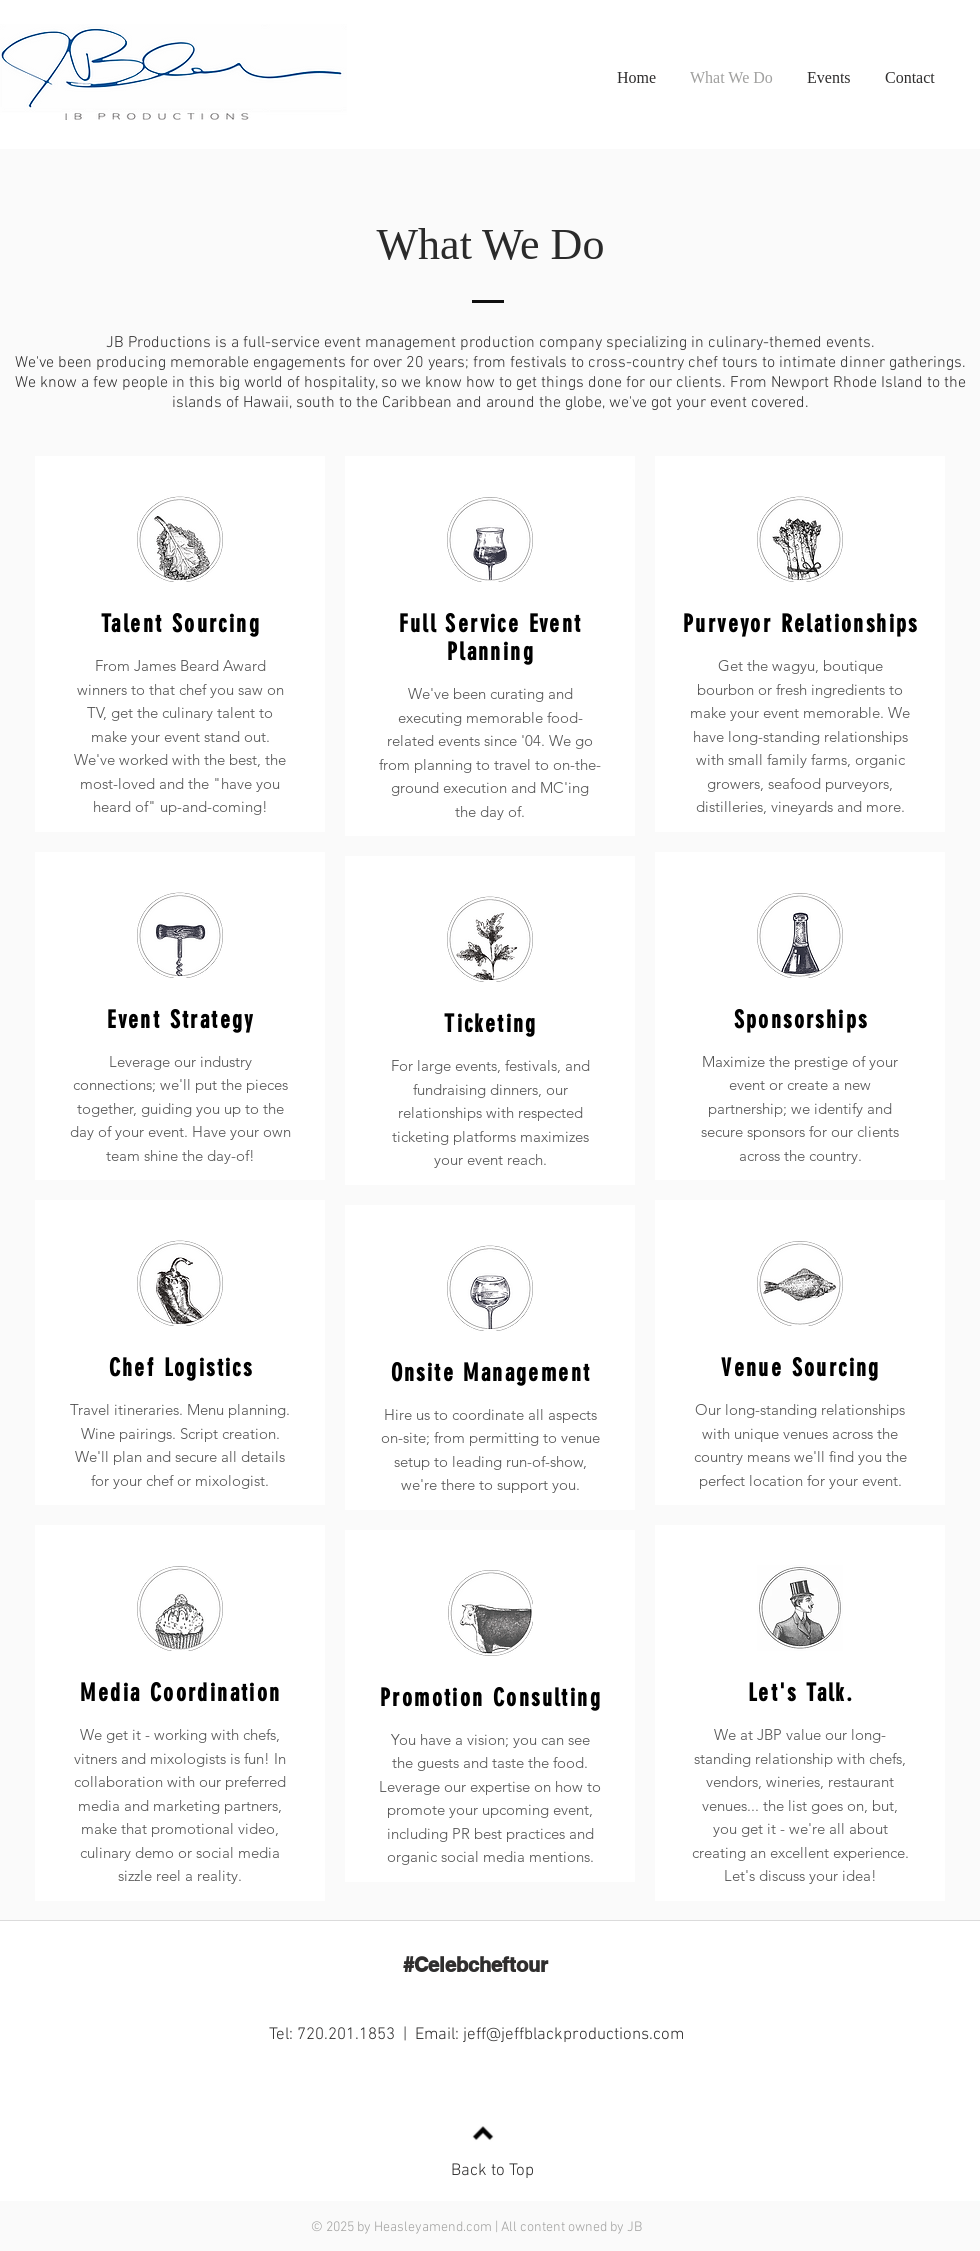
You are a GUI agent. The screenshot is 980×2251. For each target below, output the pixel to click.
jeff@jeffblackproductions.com (573, 2035)
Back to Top (492, 2171)
